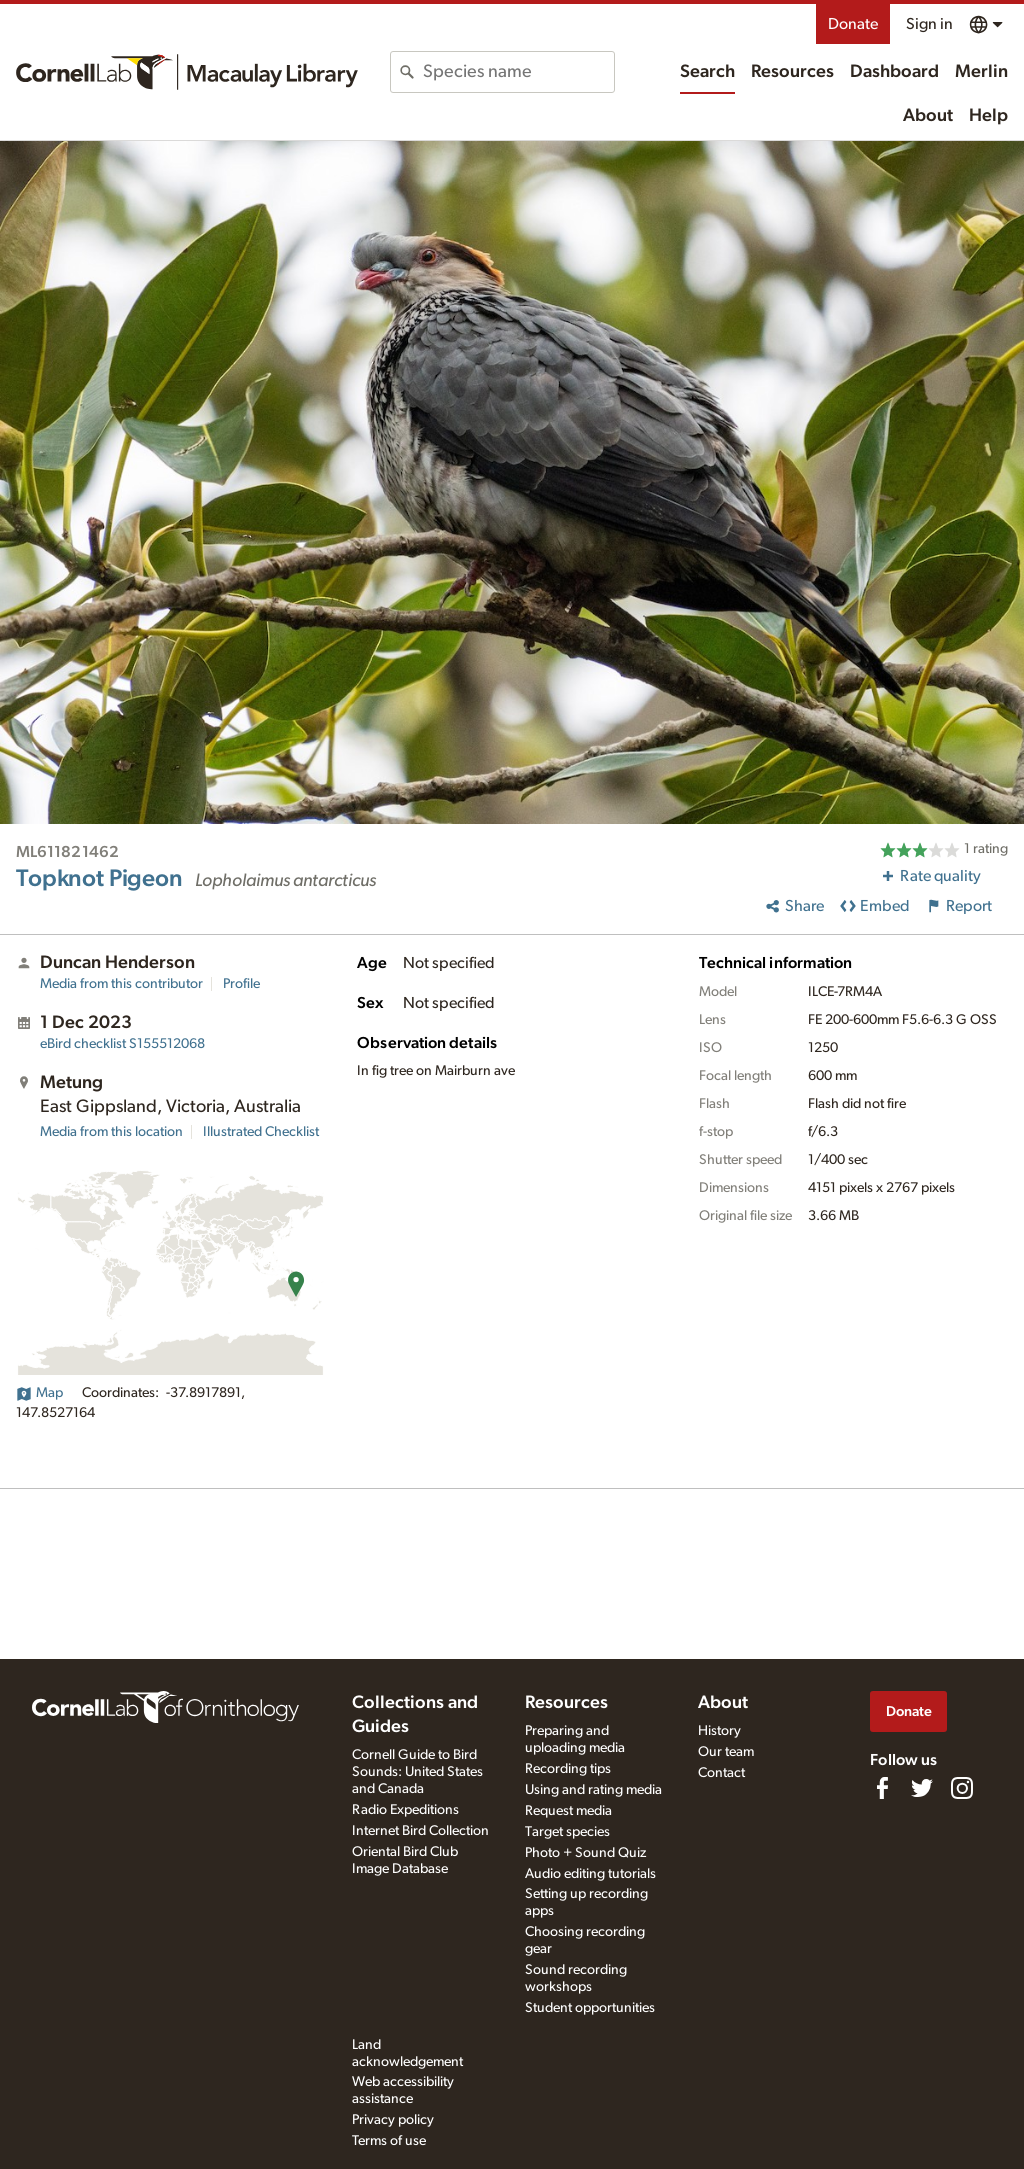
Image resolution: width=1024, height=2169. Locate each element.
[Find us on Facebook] (882, 1788)
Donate (853, 24)
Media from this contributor (121, 984)
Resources (792, 72)
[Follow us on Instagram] (962, 1788)
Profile (241, 984)
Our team (726, 1752)
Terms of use (389, 2141)
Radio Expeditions (405, 1810)
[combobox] (518, 72)
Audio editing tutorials (590, 1874)
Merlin (981, 72)
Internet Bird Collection (420, 1831)
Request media (568, 1811)
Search (707, 72)
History (719, 1731)
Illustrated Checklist (261, 1132)
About (928, 116)
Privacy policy (393, 2120)
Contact (721, 1773)
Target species (567, 1832)
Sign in (929, 24)
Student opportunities (590, 2008)
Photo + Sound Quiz (585, 1853)
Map (39, 1393)
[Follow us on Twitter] (922, 1788)
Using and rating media (593, 1790)
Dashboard (894, 72)
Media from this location (111, 1132)
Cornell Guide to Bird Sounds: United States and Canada (417, 1772)
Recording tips (568, 1769)
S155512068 (122, 1044)
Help (988, 116)
